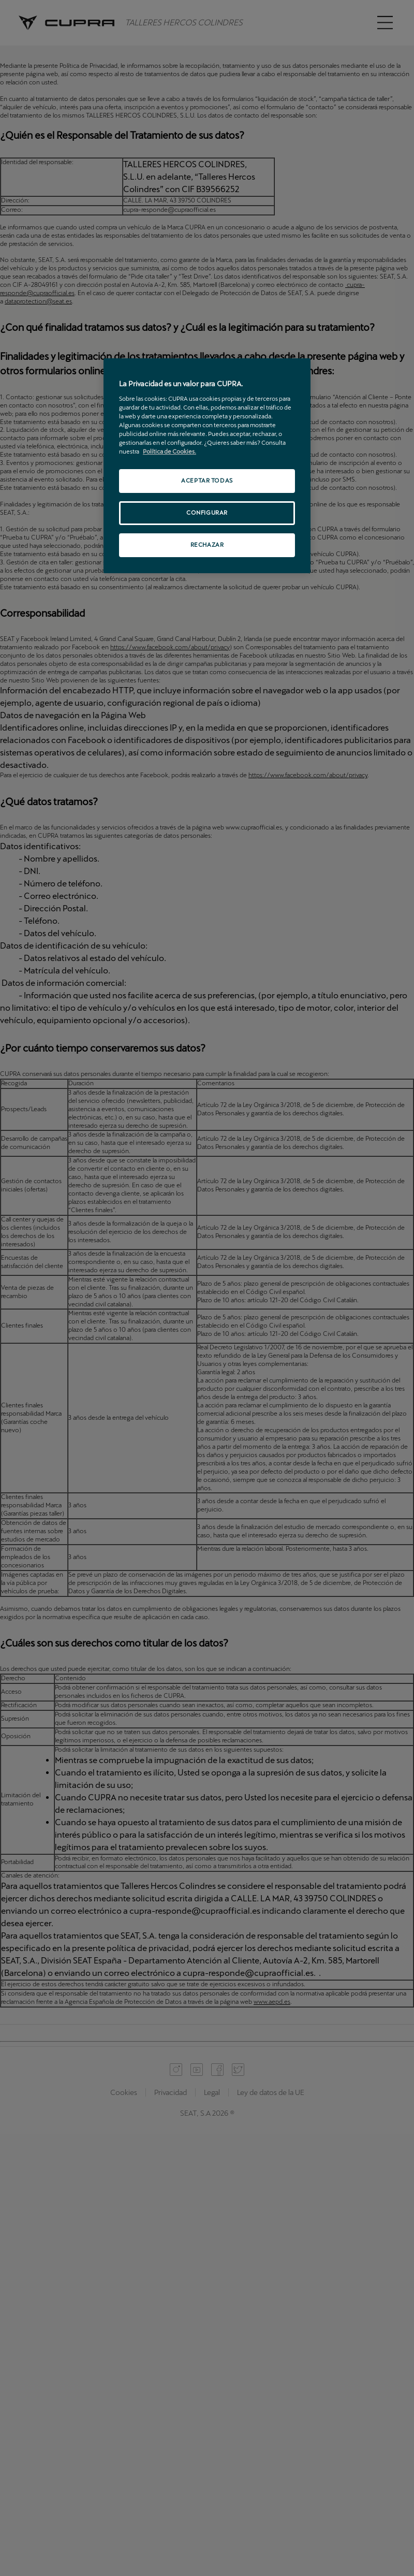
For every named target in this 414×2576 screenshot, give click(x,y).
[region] (206, 465)
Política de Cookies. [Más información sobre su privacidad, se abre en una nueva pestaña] (169, 451)
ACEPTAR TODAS (206, 480)
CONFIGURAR (207, 512)
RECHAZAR (207, 544)
